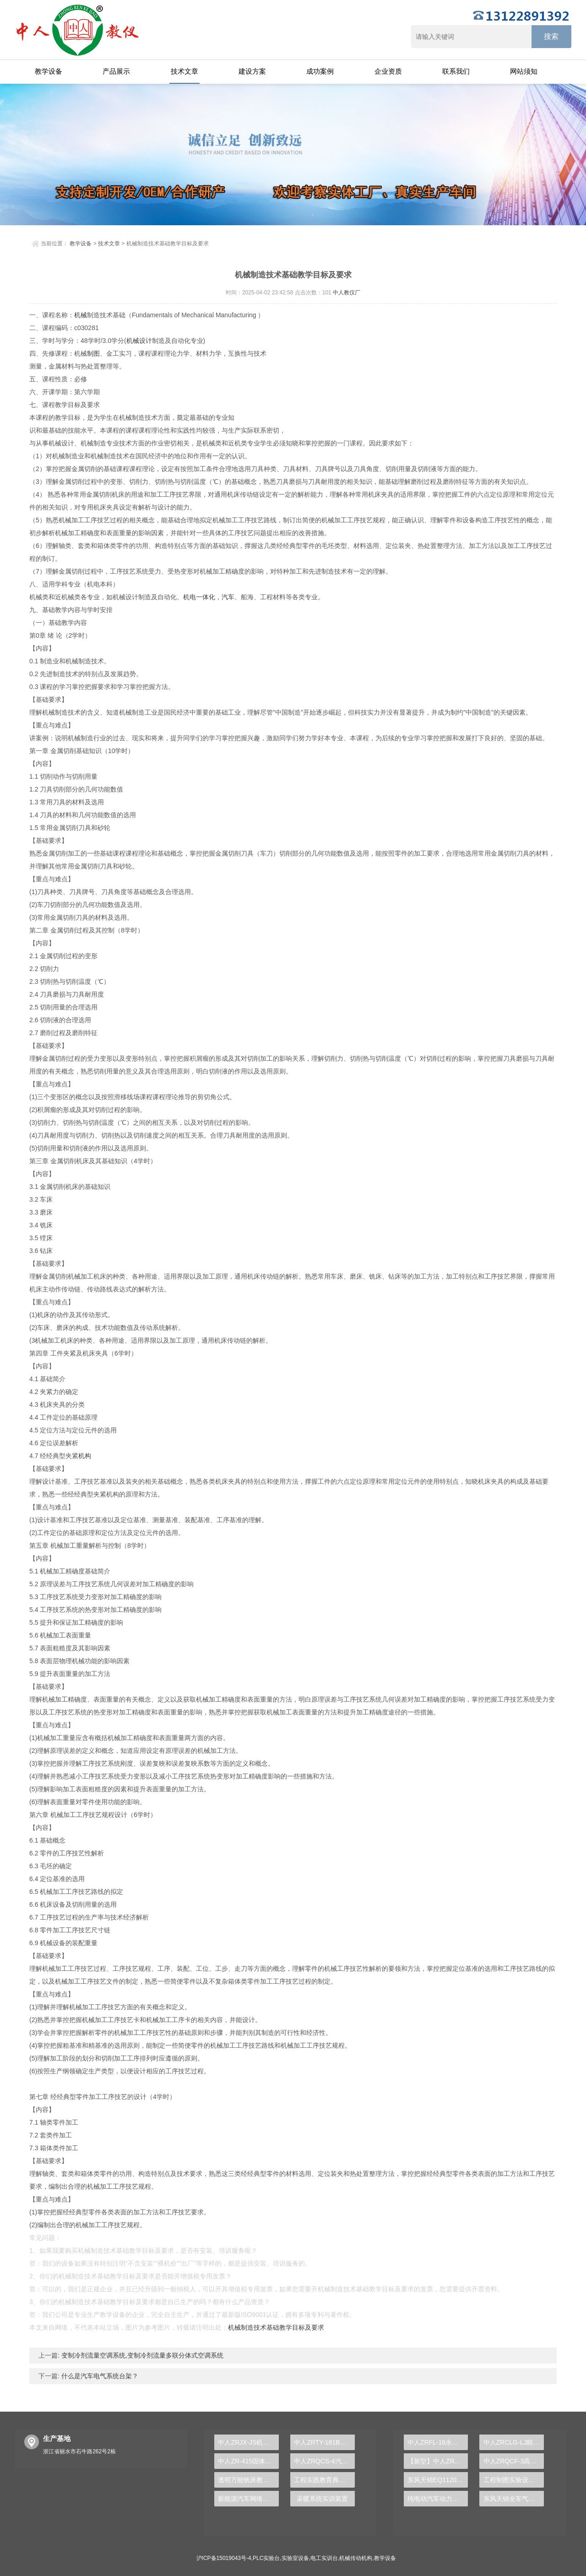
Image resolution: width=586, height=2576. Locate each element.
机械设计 (139, 340)
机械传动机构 (355, 2558)
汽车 (228, 597)
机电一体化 (199, 597)
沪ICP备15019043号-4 (223, 2558)
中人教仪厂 (346, 292)
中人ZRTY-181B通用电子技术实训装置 (324, 2442)
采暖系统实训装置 (322, 2498)
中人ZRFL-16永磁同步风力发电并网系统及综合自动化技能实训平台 (437, 2442)
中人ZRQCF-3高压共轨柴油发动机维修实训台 (513, 2461)
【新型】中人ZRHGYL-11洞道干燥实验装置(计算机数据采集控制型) (437, 2461)
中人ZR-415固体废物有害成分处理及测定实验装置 (248, 2461)
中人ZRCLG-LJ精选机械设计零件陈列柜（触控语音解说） (513, 2442)
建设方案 (252, 71)
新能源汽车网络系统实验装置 (248, 2498)
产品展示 (116, 71)
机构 (84, 1455)
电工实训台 (324, 2558)
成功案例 (320, 71)
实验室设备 (295, 2558)
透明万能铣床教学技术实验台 (248, 2480)
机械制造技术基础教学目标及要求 (276, 2327)
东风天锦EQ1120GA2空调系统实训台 (437, 2480)
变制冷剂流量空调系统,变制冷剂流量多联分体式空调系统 (141, 2355)
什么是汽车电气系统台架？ (99, 2376)
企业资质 (388, 71)
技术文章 (184, 71)
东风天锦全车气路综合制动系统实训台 (513, 2498)
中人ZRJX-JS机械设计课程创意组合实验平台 (248, 2442)
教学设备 (48, 71)
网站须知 (523, 71)
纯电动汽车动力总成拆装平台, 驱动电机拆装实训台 (437, 2498)
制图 (93, 353)
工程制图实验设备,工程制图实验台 (513, 2480)
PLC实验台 (266, 2558)
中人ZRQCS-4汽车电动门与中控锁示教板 (324, 2461)
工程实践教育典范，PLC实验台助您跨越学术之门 (324, 2480)
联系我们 (456, 71)
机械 (80, 315)
